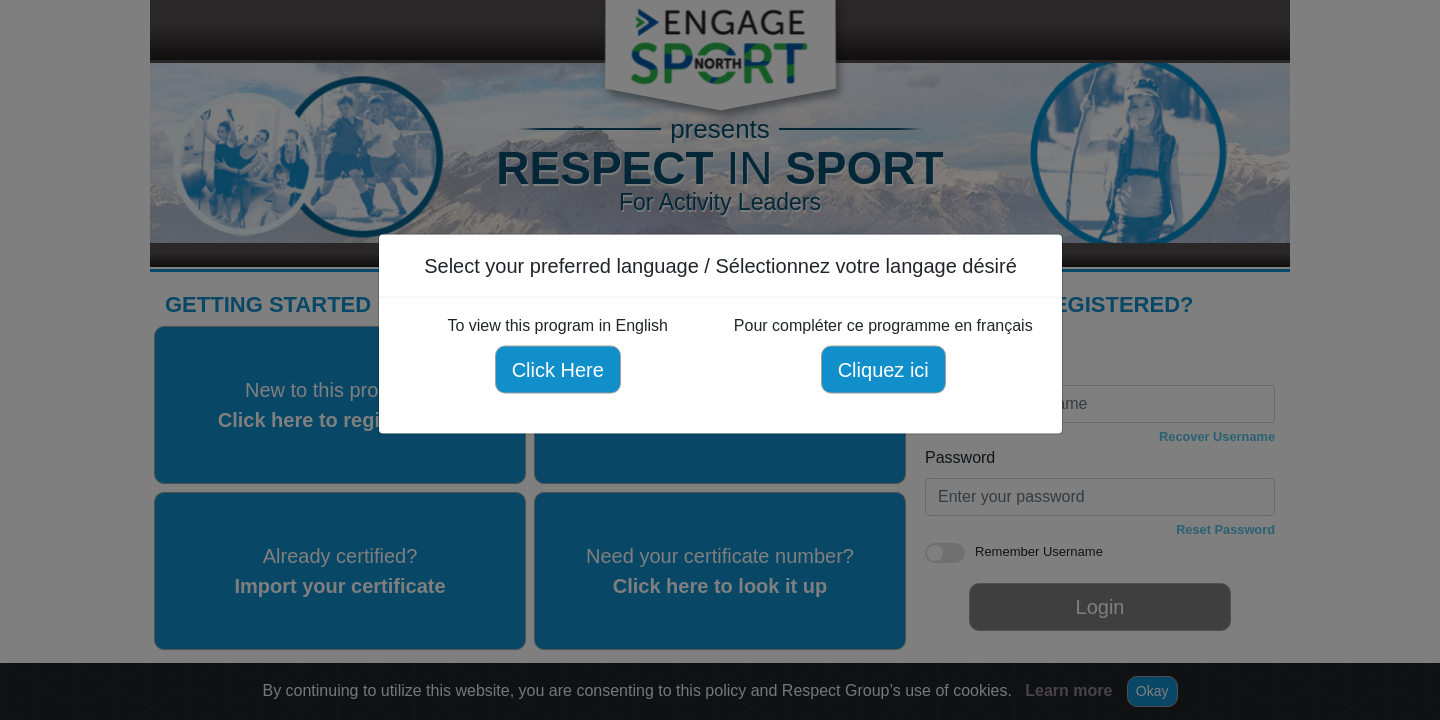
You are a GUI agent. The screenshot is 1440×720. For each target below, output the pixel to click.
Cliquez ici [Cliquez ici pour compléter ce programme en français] (882, 370)
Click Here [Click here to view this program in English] (557, 370)
